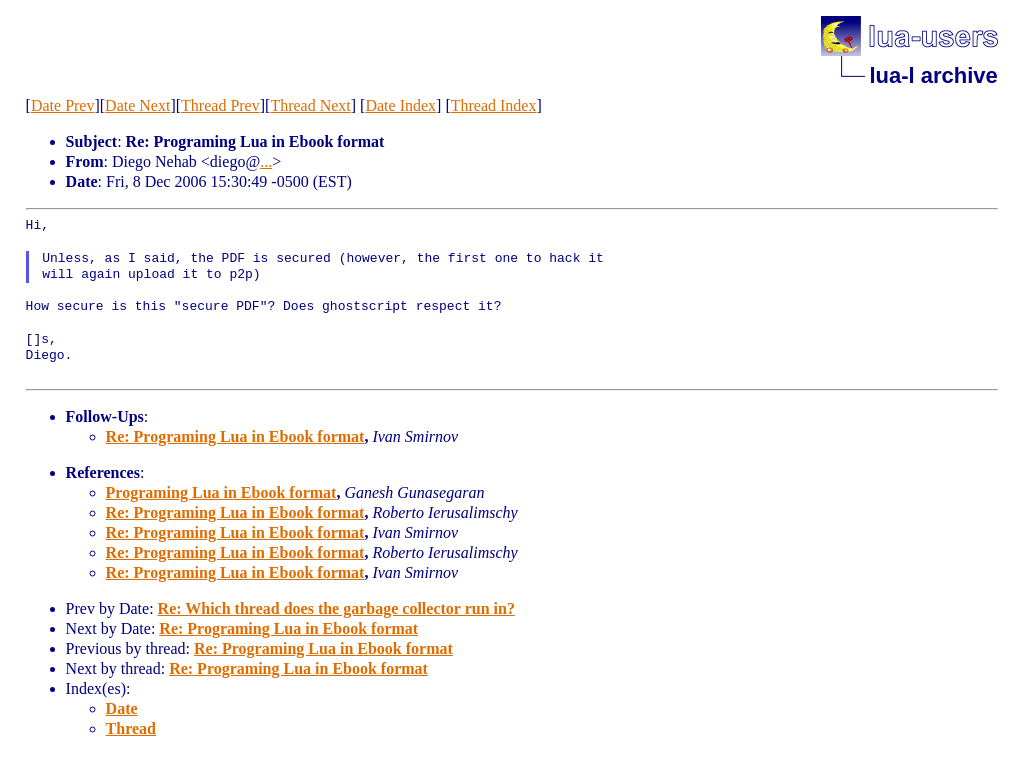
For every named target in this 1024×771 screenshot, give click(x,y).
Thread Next (310, 105)
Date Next (137, 105)
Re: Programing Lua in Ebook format (235, 436)
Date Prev (63, 105)
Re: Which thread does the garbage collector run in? (336, 608)
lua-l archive (933, 75)
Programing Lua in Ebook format (221, 492)
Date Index (400, 105)
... (266, 161)
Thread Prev (220, 105)
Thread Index (494, 105)
